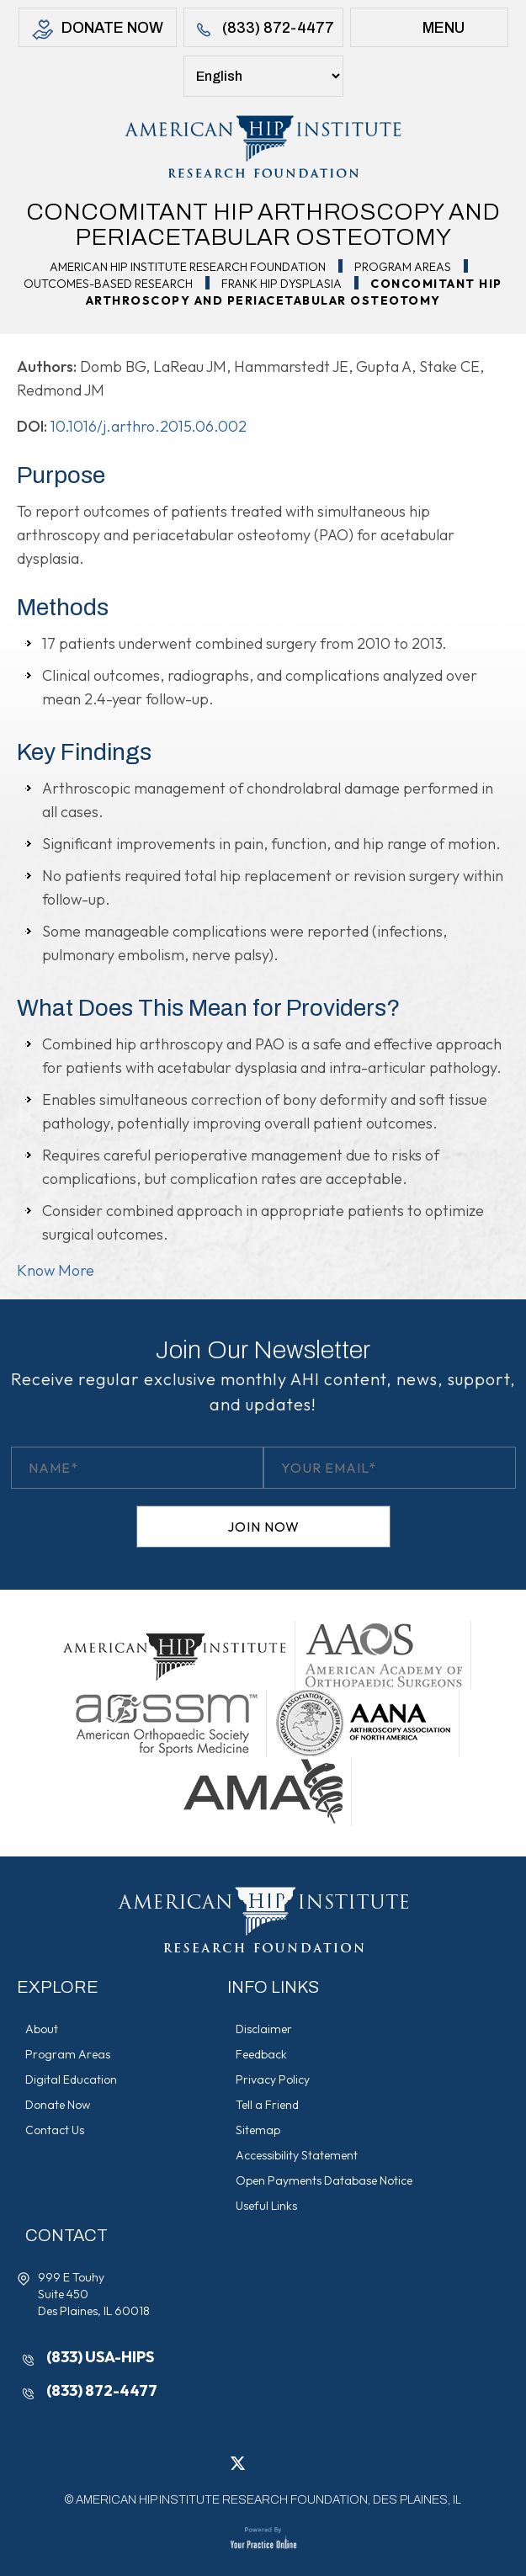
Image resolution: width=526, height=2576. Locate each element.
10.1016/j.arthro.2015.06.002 (148, 426)
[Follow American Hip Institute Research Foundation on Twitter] (238, 2462)
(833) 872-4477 (263, 29)
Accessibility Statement (297, 2155)
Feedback (261, 2054)
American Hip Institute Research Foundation (188, 266)
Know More (55, 1270)
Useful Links (266, 2205)
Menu (429, 29)
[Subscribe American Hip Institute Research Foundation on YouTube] (314, 2462)
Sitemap (258, 2130)
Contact (66, 2235)
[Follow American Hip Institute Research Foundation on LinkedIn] (263, 2462)
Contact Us (54, 2130)
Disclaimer (264, 2029)
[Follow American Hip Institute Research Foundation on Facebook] (213, 2462)
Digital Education (71, 2079)
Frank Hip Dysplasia (281, 283)
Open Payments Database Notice (324, 2180)
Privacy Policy (273, 2079)
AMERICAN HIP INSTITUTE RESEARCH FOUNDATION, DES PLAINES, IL (268, 2500)
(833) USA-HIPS (100, 2356)
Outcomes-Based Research (108, 283)
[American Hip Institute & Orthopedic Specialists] (263, 146)
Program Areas (402, 266)
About (41, 2029)
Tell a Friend (267, 2104)
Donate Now (97, 29)
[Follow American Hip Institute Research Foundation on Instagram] (288, 2462)
